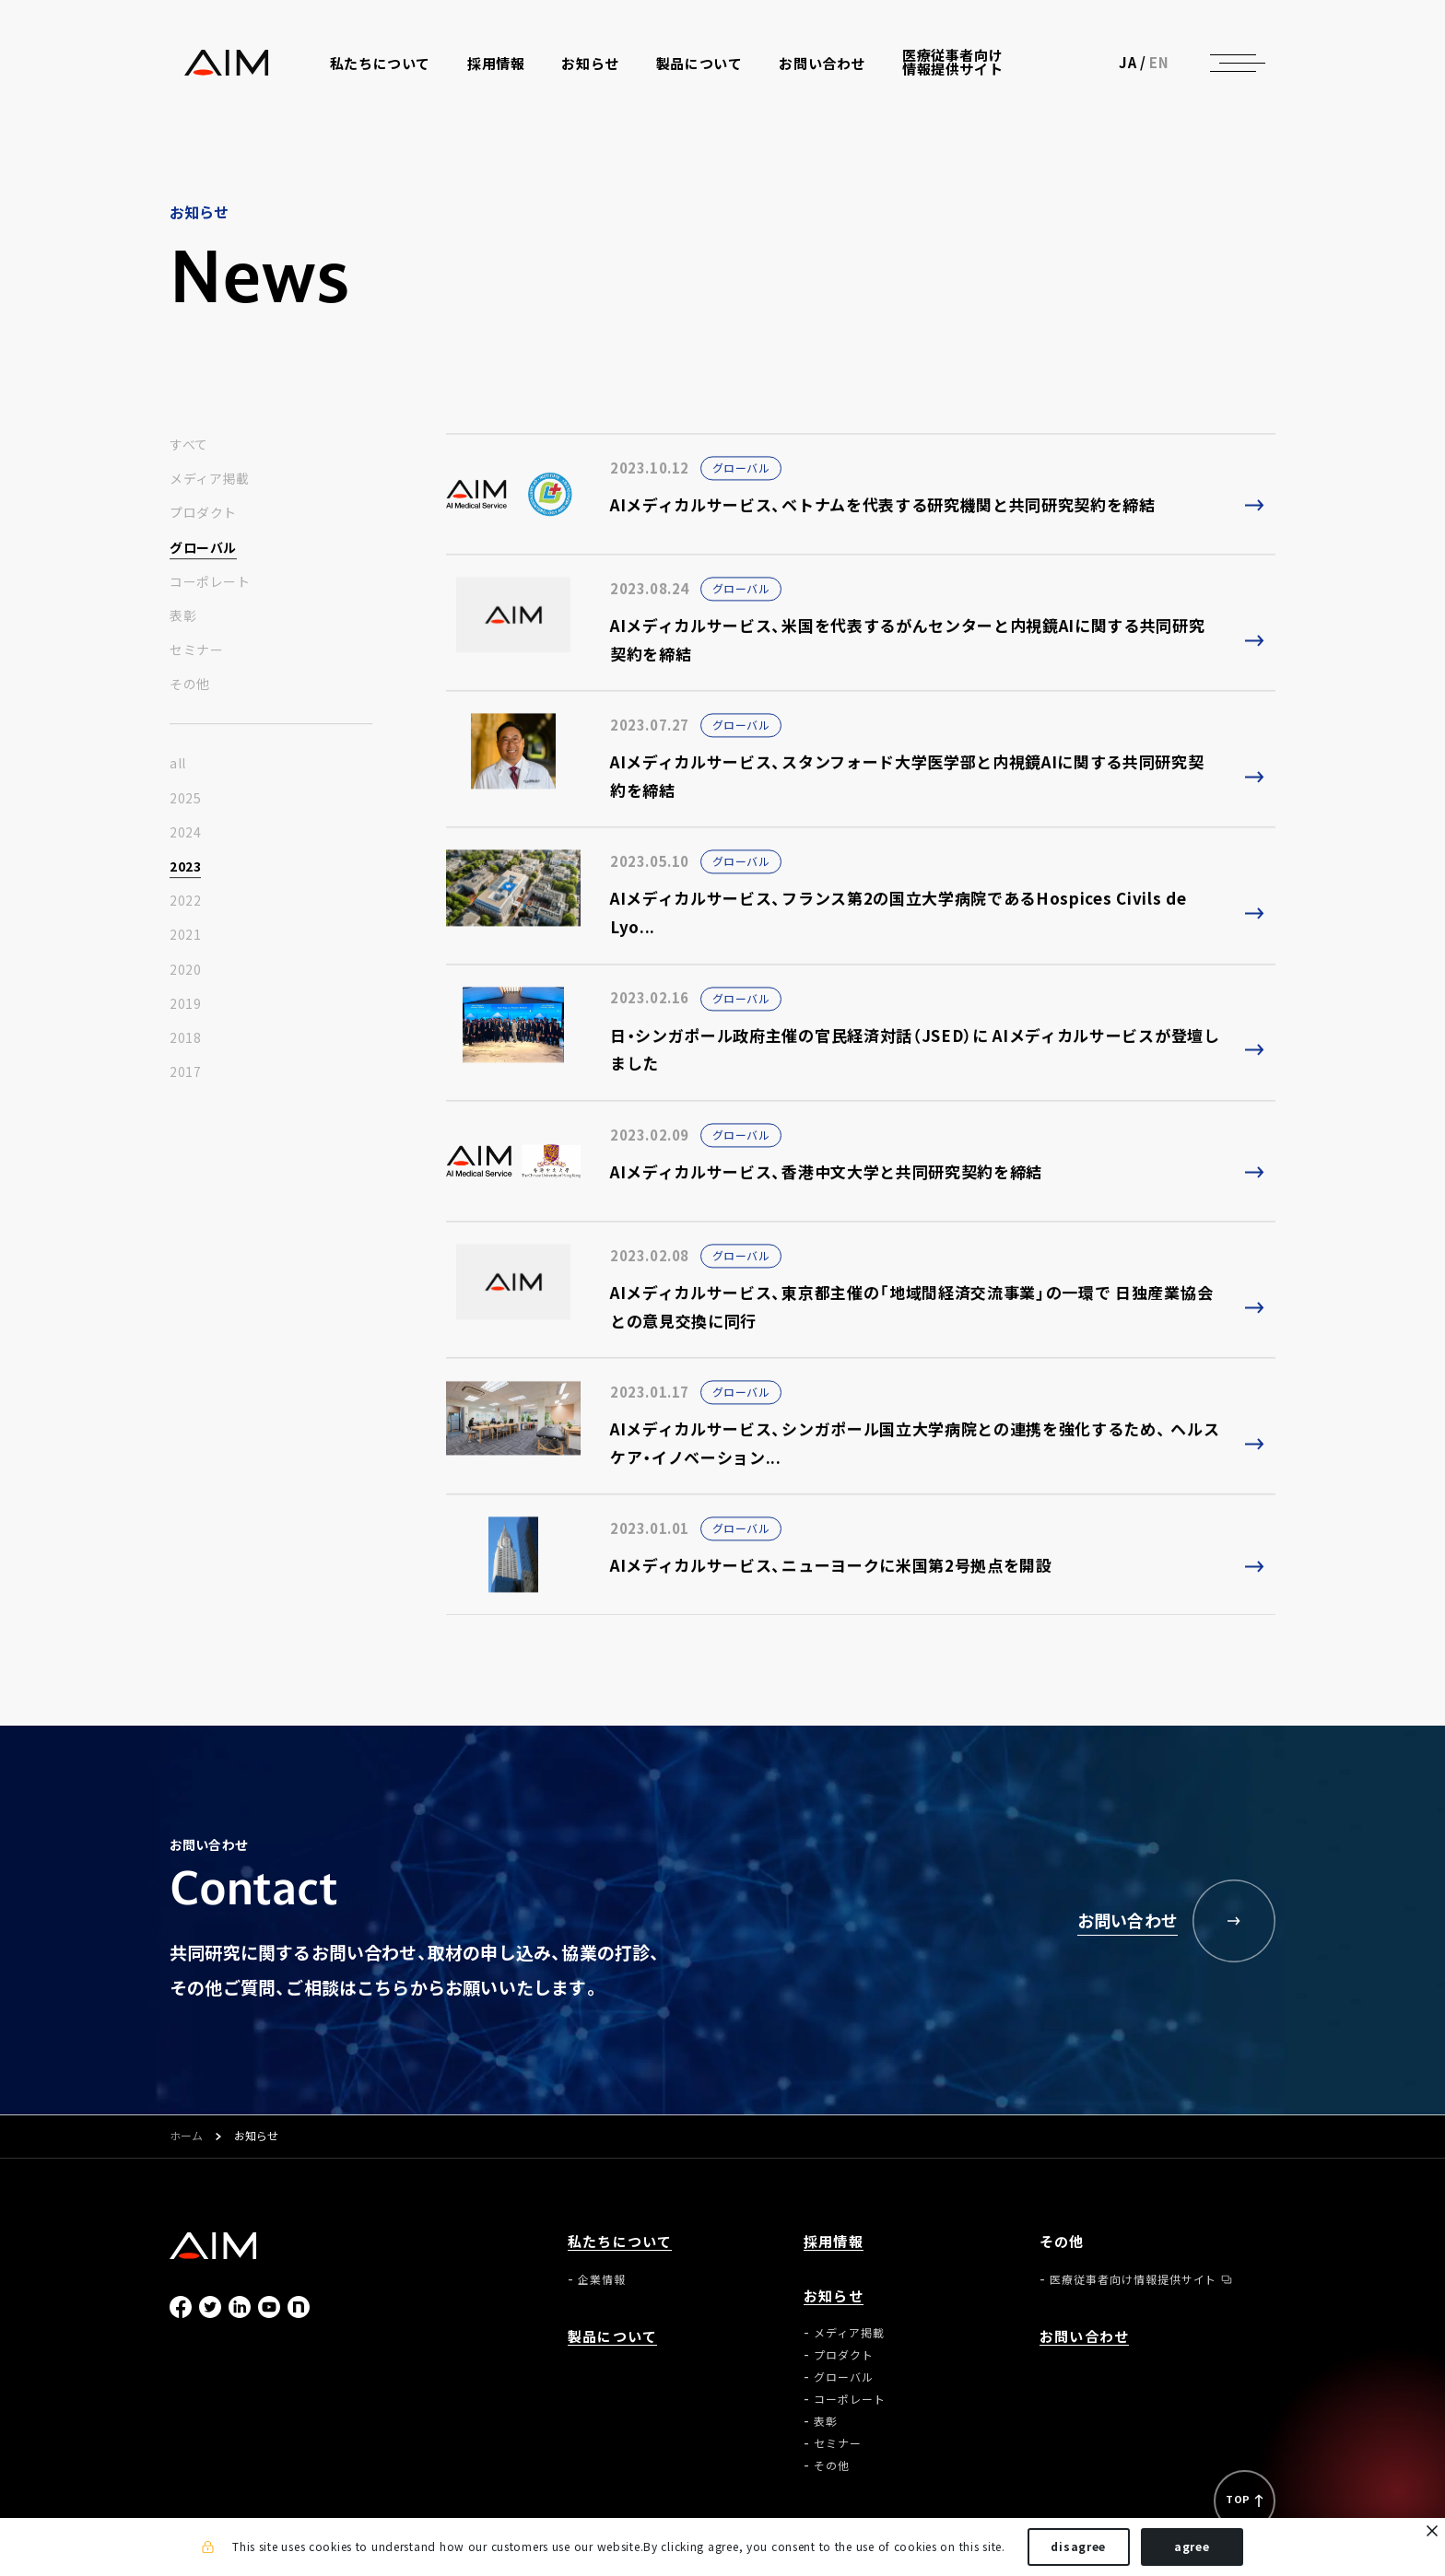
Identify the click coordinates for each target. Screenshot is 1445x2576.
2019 (185, 1004)
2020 (185, 969)
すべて (189, 445)
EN (1173, 64)
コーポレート (210, 582)
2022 (185, 901)
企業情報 (602, 2279)
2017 (185, 1072)
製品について (701, 66)
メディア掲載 (209, 479)
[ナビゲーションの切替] (1247, 64)
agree (1192, 2546)
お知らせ (833, 2296)
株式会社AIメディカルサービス (214, 65)
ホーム (186, 2136)
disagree (1078, 2546)
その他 (190, 684)
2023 (185, 867)
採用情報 (497, 66)
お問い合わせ (824, 66)
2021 (185, 935)
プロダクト (203, 513)
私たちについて (620, 2242)
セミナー (196, 650)
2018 (185, 1038)
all (178, 764)
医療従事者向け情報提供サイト (954, 64)
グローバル (203, 547)
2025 (185, 798)
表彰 (183, 616)
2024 (185, 833)
